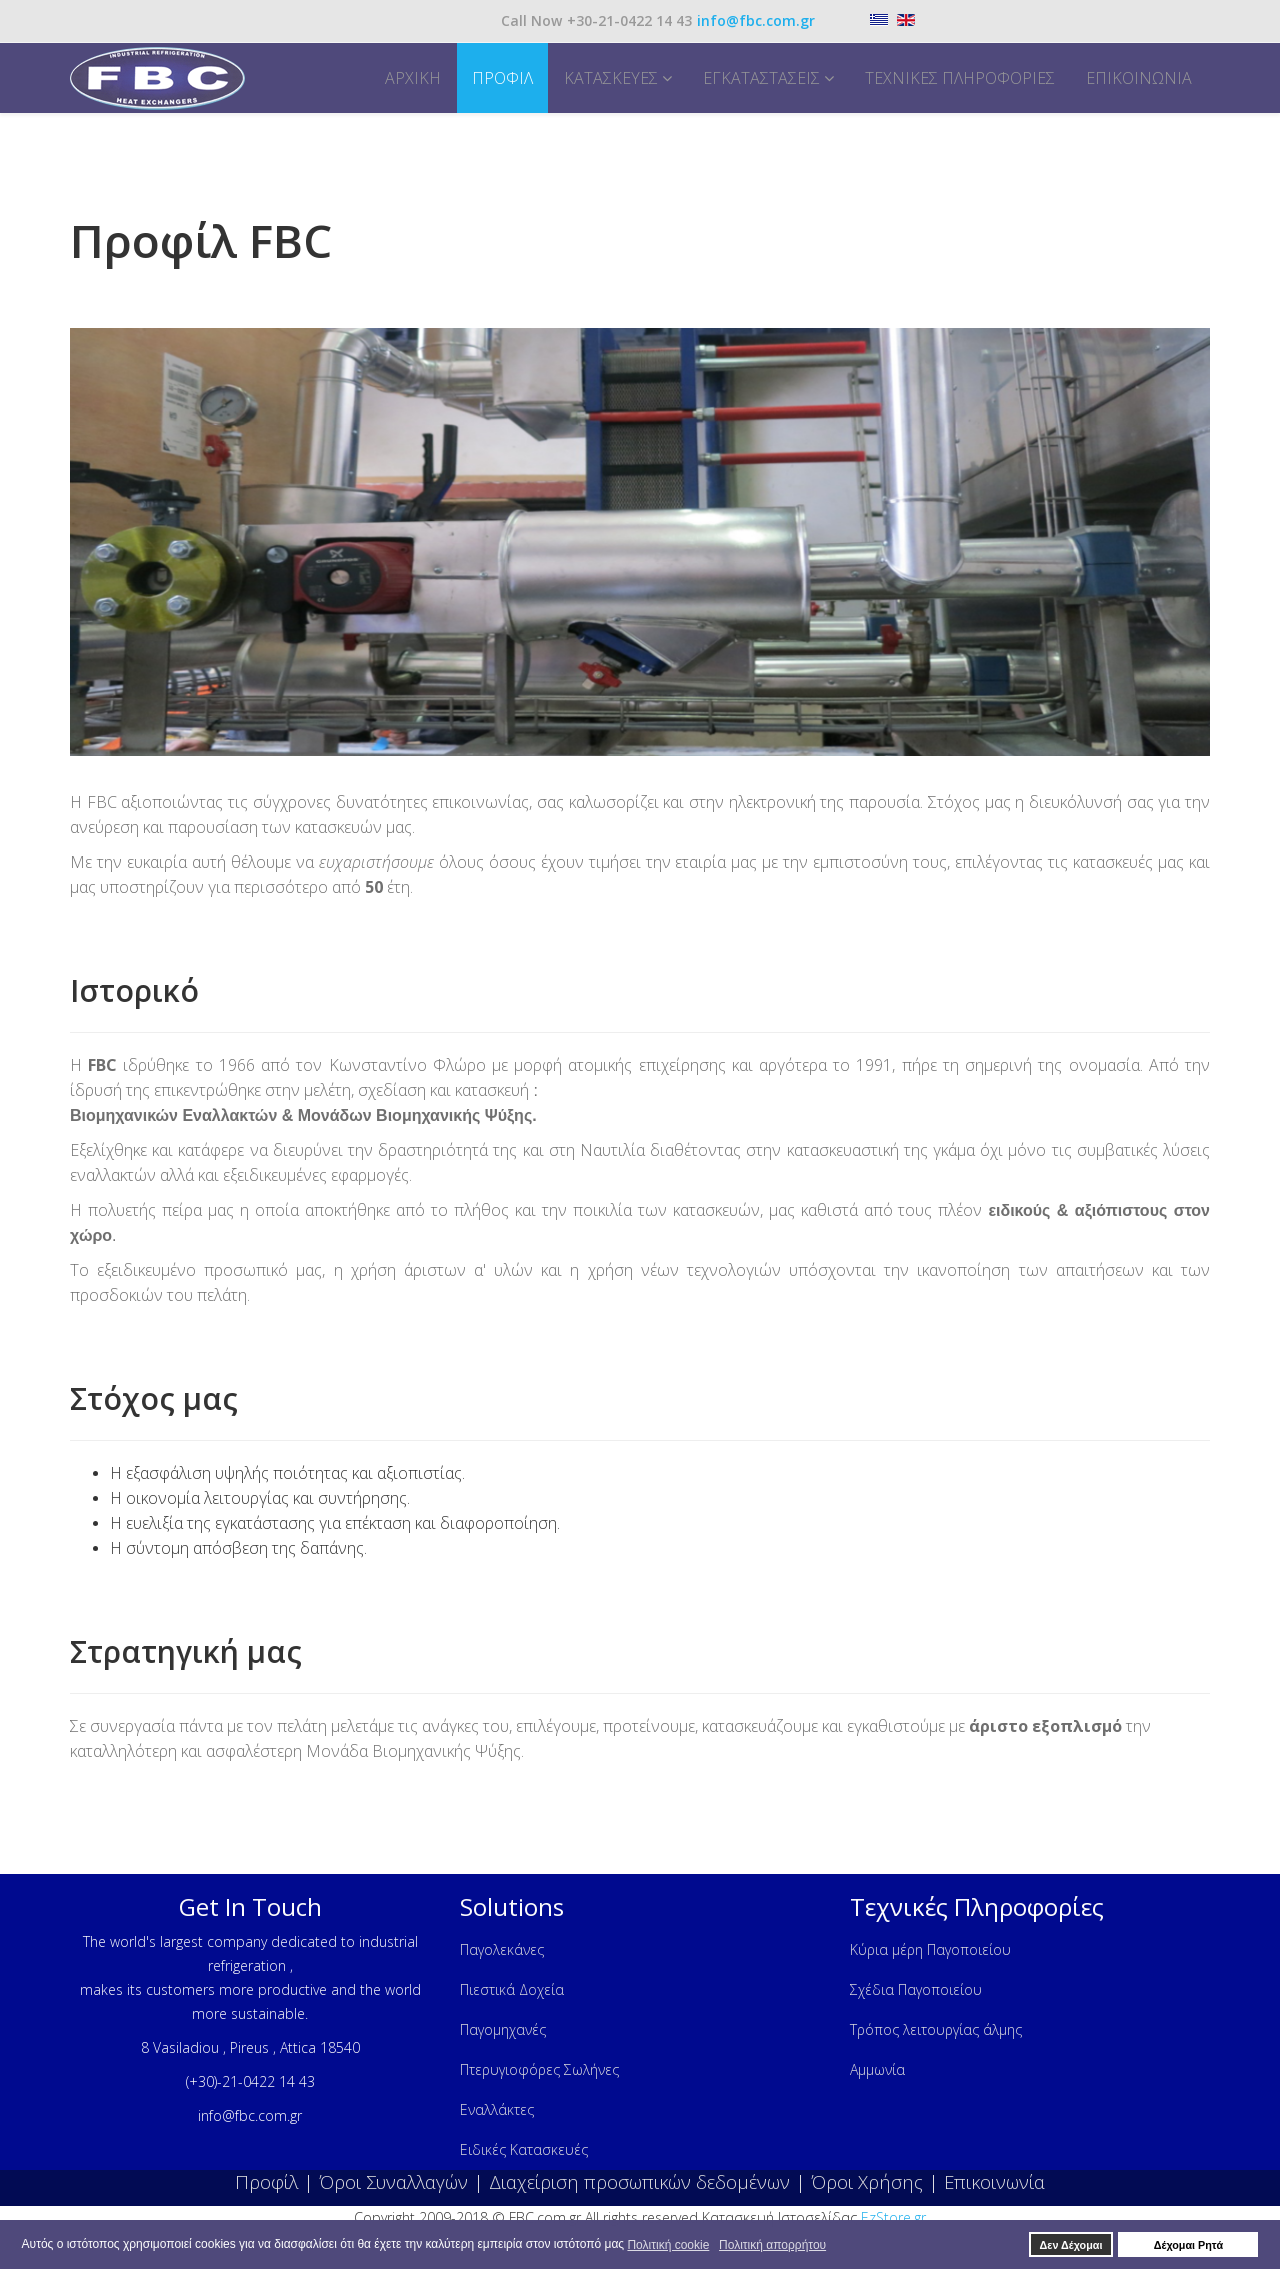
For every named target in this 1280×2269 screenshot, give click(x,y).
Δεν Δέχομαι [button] (1071, 2245)
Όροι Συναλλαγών (393, 2181)
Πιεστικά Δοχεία (512, 1989)
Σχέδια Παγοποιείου (916, 1989)
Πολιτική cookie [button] (668, 2245)
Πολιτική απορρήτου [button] (772, 2245)
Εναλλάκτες (497, 2109)
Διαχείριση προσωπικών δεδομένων (639, 2181)
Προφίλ (502, 78)
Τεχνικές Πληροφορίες (960, 78)
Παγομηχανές (503, 2029)
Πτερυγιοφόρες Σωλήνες (539, 2069)
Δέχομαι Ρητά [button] (1188, 2245)
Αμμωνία (877, 2069)
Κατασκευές (611, 78)
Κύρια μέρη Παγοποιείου (930, 1949)
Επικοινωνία (1139, 78)
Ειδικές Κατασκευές (524, 2149)
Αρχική (413, 78)
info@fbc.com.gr (756, 20)
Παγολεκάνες (502, 1949)
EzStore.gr (893, 2217)
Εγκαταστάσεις (761, 78)
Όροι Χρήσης (867, 2181)
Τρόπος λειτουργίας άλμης (936, 2029)
